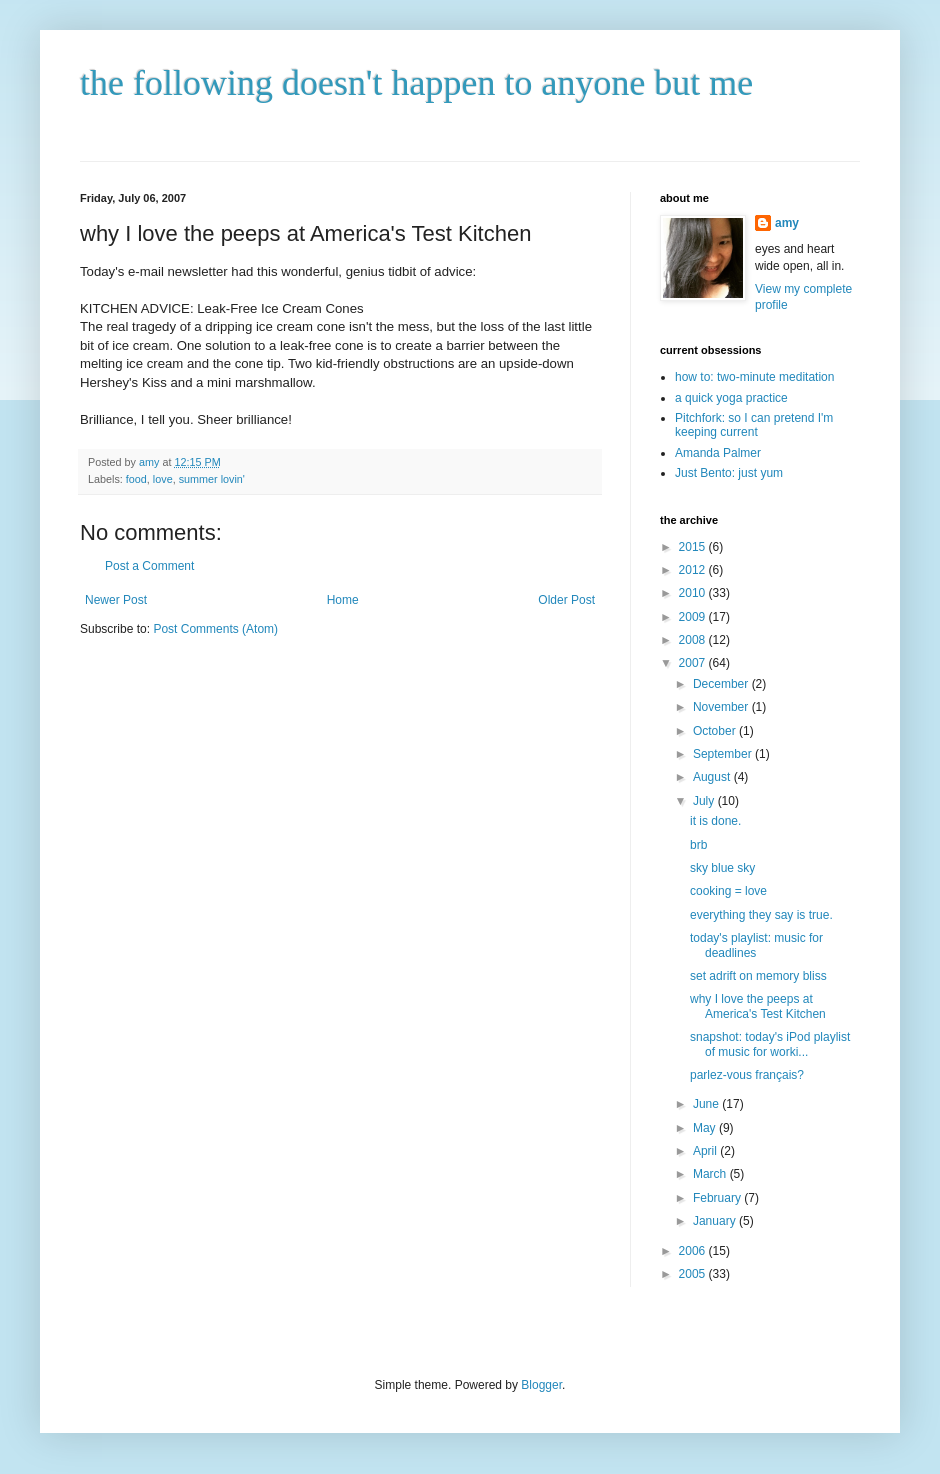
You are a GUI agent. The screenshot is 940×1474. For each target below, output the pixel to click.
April (706, 1151)
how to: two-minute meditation (754, 377)
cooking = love (728, 891)
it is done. (715, 821)
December (722, 684)
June (707, 1104)
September (724, 754)
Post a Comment (149, 566)
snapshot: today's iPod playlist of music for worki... (770, 1044)
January (716, 1221)
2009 (694, 617)
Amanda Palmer (718, 453)
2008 (694, 640)
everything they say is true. (761, 915)
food (136, 479)
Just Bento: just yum (729, 473)
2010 (694, 593)
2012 (694, 570)
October (716, 731)
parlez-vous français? (747, 1075)
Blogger (541, 1385)
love (163, 479)
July (705, 801)
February (718, 1198)
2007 (694, 663)
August (713, 777)
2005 (694, 1274)
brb (698, 845)
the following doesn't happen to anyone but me (416, 83)
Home (343, 600)
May (706, 1128)
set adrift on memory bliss (758, 976)
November (722, 707)
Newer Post (116, 600)
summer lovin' (212, 479)
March (711, 1174)
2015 (694, 547)
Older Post (566, 600)
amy (787, 223)
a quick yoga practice (731, 398)
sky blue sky (722, 868)
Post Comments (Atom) (215, 629)
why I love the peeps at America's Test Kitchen (758, 1006)
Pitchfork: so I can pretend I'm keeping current (754, 425)
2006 (694, 1251)
